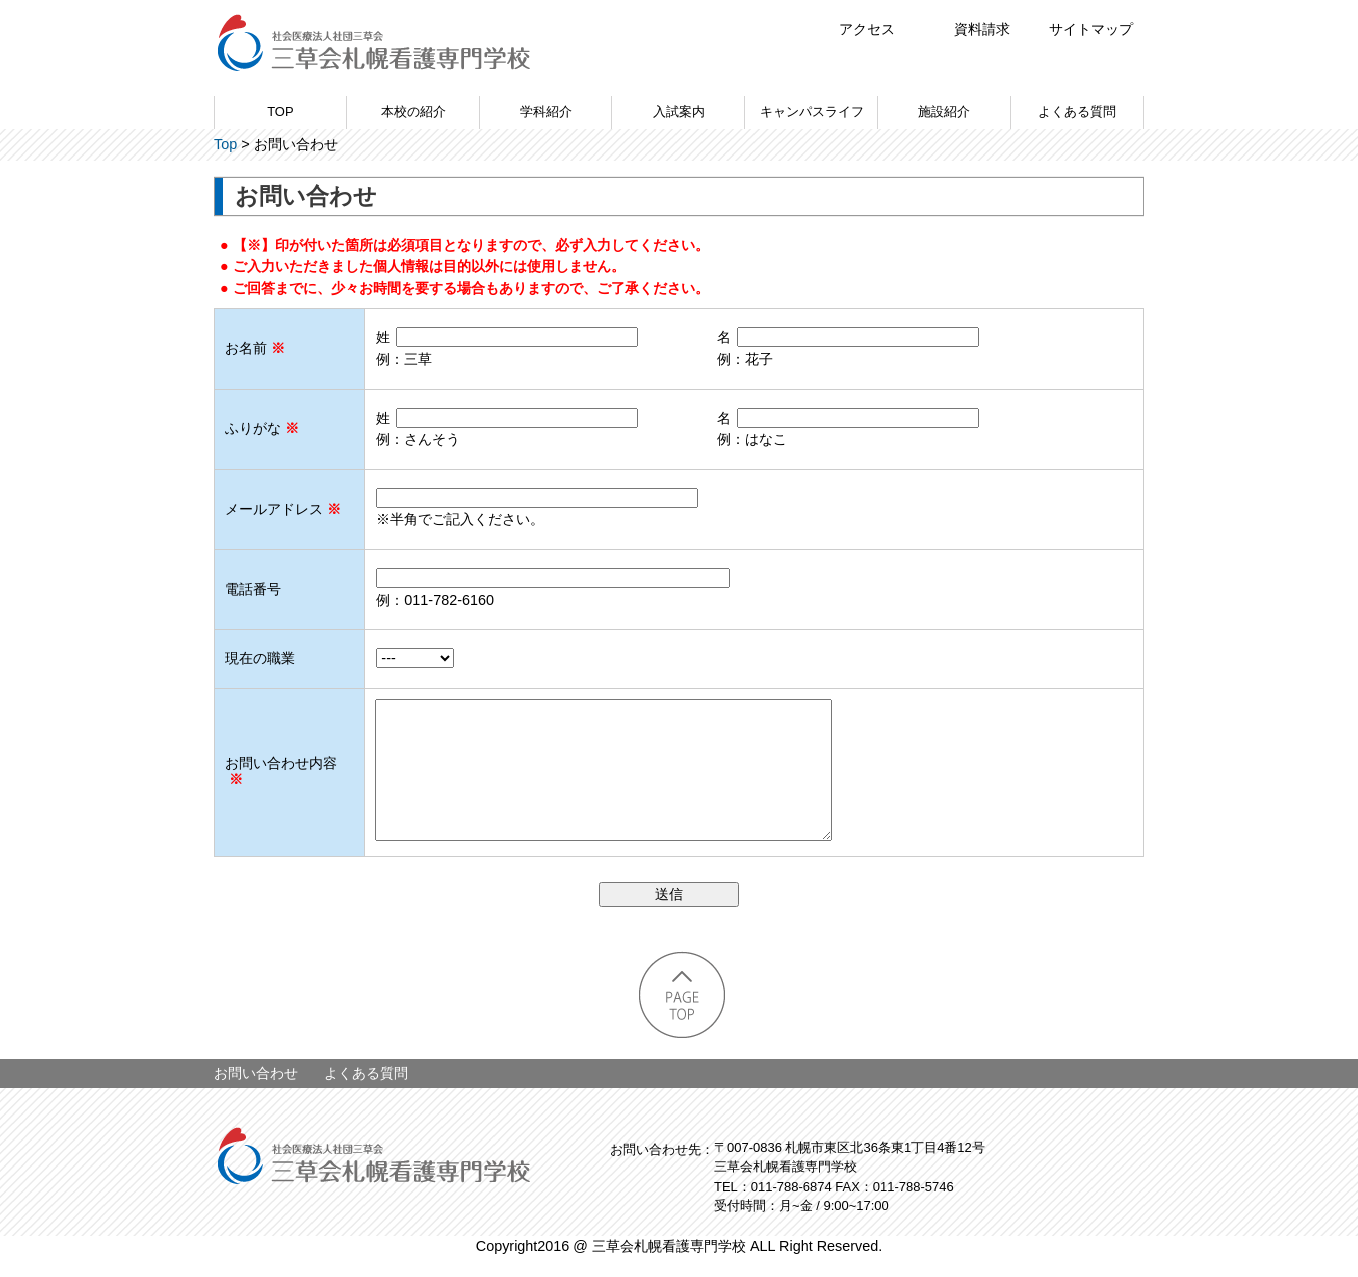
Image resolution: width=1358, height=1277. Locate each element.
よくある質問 (1077, 111)
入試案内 (679, 111)
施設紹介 (944, 111)
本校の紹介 (413, 111)
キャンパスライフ (812, 111)
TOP (280, 111)
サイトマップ (1091, 29)
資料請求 (982, 29)
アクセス (867, 29)
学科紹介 (546, 111)
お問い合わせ (256, 1093)
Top (225, 144)
